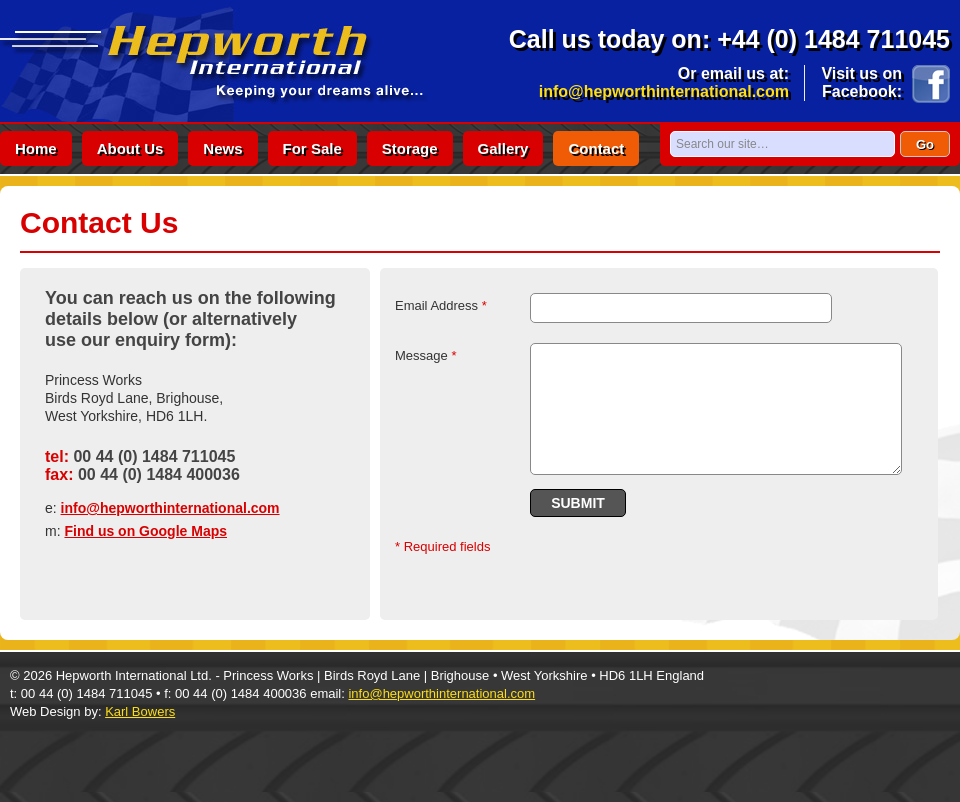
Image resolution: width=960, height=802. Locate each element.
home (36, 148)
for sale (312, 148)
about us (130, 148)
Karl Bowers (140, 711)
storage (410, 148)
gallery (503, 148)
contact (596, 148)
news (222, 148)
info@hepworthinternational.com (664, 91)
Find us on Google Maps (145, 531)
